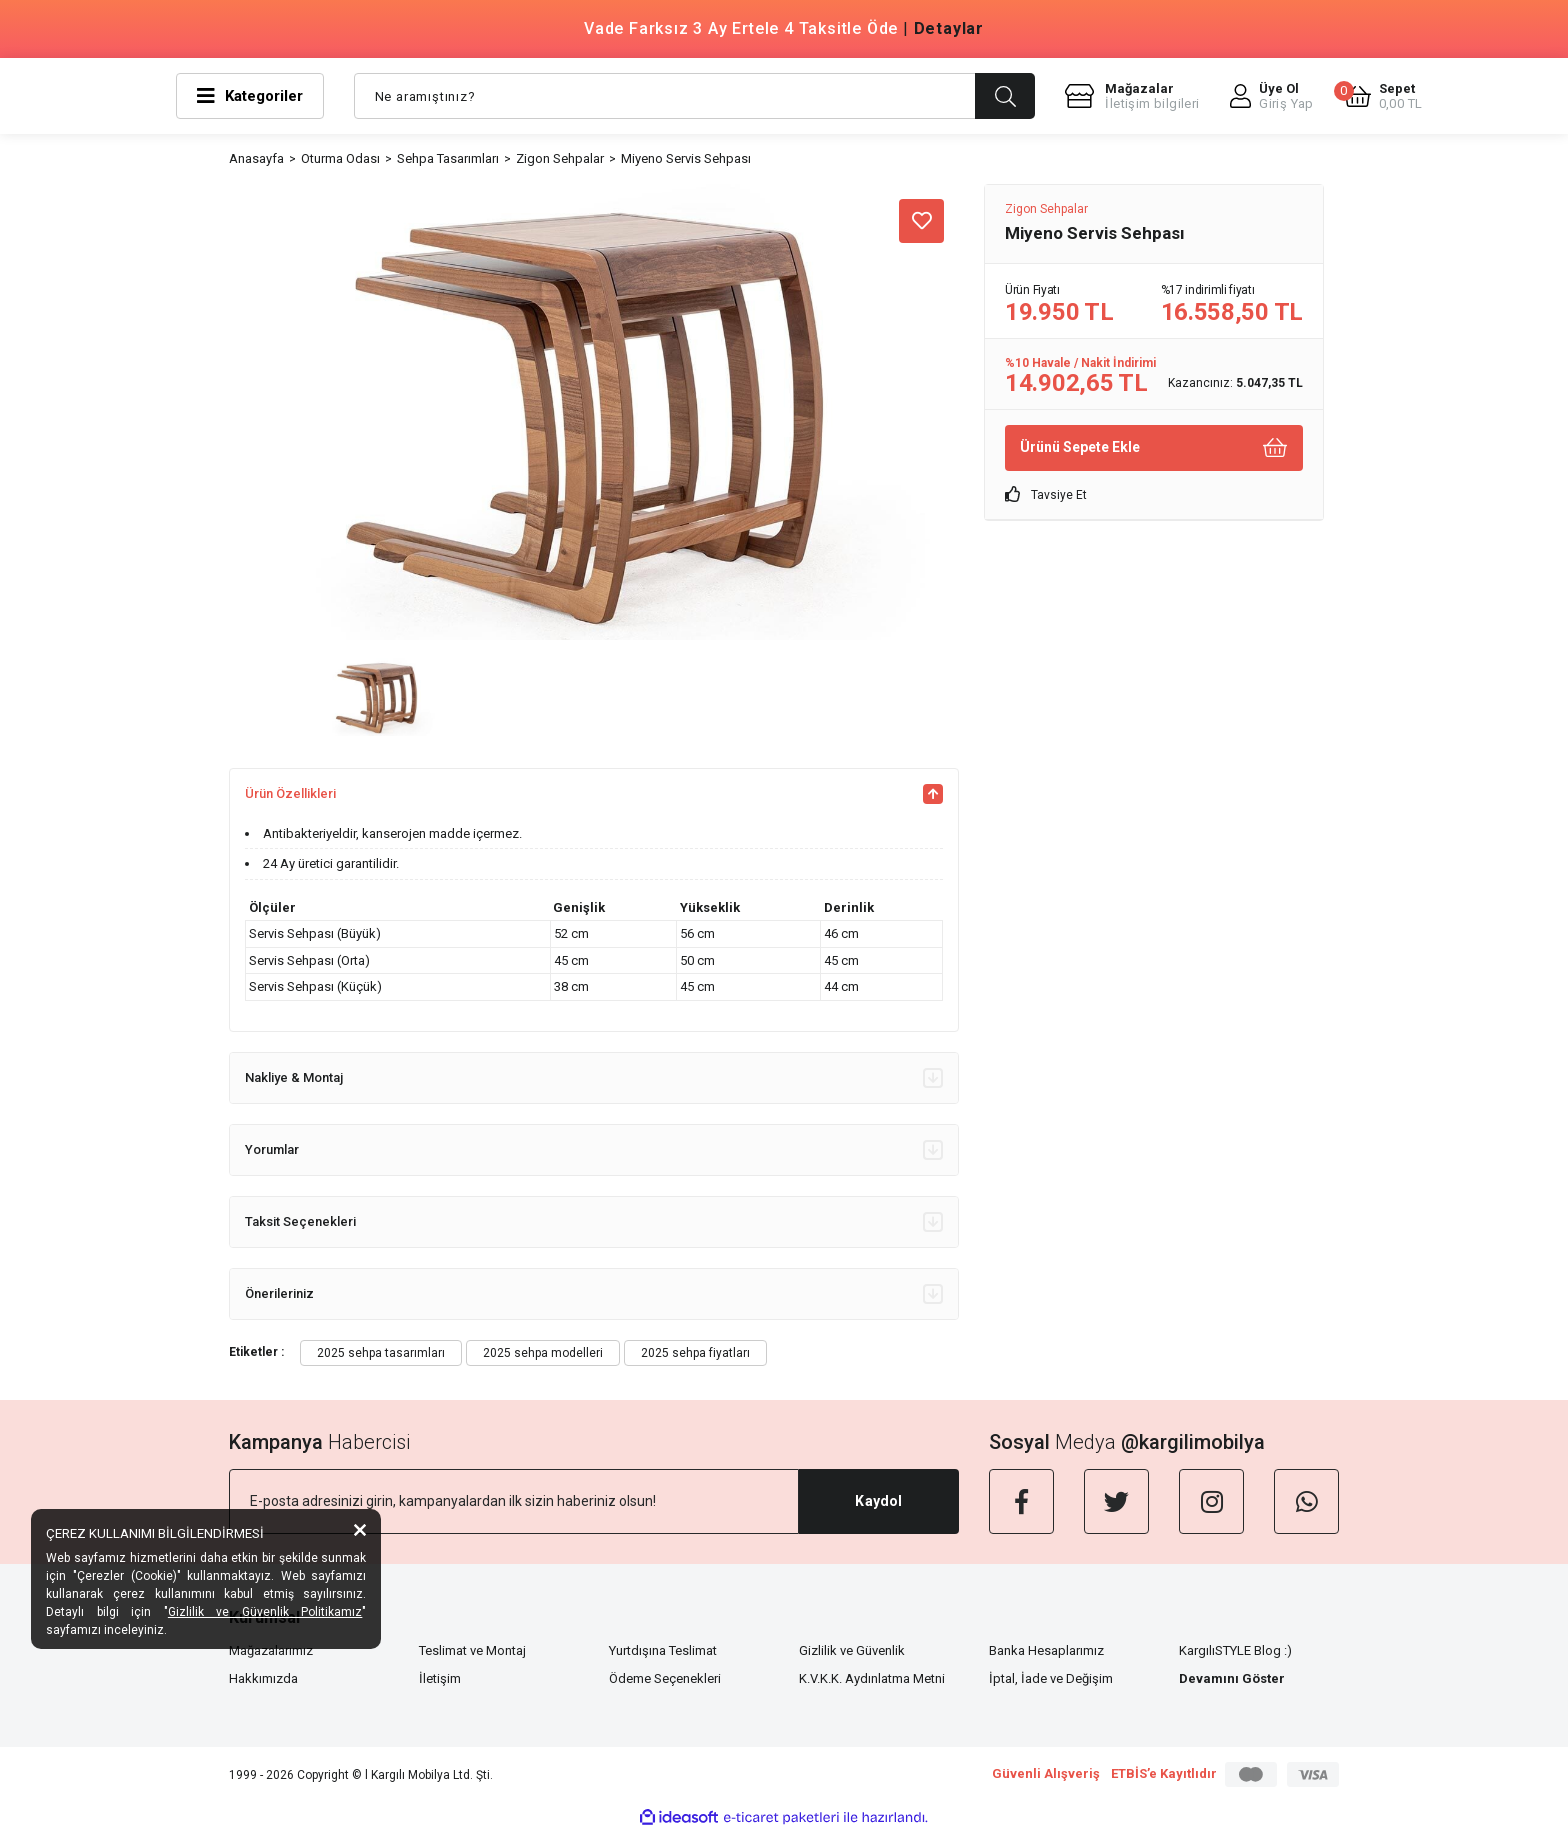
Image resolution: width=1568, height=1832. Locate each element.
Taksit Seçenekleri (594, 1222)
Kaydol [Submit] (878, 1501)
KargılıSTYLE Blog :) (1235, 1650)
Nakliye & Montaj (594, 1078)
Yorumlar (594, 1150)
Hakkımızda (263, 1678)
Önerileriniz (594, 1294)
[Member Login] (1271, 96)
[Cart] (1383, 96)
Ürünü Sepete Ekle (1154, 447)
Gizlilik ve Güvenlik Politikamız (265, 1612)
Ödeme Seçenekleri (665, 1678)
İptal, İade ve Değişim (1051, 1678)
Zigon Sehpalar (1046, 209)
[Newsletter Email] (514, 1501)
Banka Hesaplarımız (1046, 1650)
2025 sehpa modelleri (543, 1353)
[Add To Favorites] (921, 221)
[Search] (694, 96)
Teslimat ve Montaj (472, 1650)
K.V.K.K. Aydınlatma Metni (872, 1678)
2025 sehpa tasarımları (381, 1353)
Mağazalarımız (271, 1650)
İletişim (440, 1678)
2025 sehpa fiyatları (695, 1353)
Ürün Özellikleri (594, 794)
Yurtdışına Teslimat (663, 1650)
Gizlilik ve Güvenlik (852, 1650)
